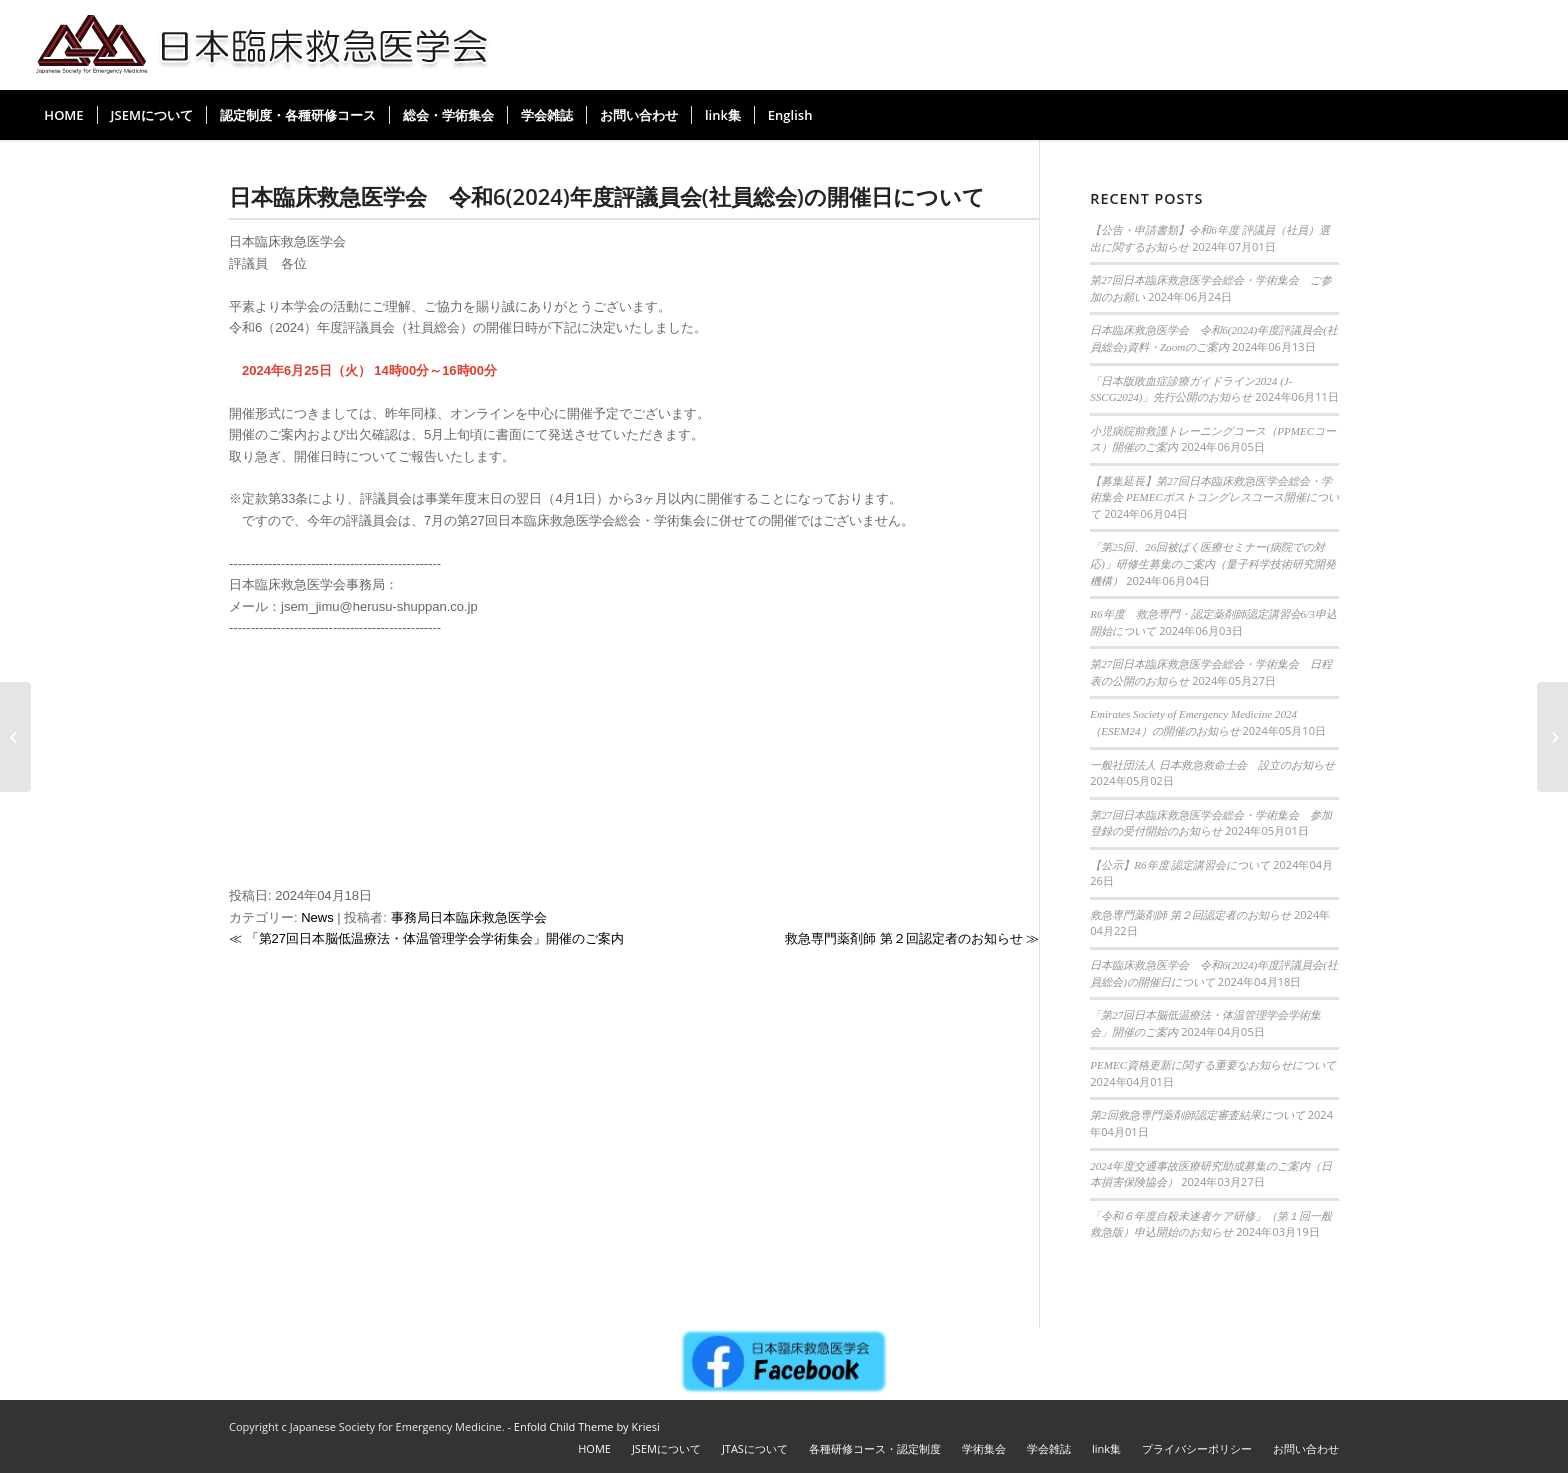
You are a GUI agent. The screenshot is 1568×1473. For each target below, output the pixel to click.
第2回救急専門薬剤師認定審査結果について (1197, 1115)
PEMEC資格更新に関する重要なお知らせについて (1213, 1065)
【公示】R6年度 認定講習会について (1180, 865)
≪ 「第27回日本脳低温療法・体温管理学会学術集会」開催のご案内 (426, 938)
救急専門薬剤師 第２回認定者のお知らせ (1190, 915)
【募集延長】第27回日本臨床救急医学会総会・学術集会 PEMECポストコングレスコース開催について (1214, 497)
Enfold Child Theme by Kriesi (587, 1426)
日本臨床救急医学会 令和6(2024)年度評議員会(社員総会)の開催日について (607, 196)
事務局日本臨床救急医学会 (469, 917)
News (317, 917)
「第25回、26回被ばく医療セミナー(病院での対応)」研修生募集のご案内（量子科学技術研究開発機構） (1213, 563)
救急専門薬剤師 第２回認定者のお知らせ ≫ (912, 938)
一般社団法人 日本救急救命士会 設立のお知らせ (1212, 765)
